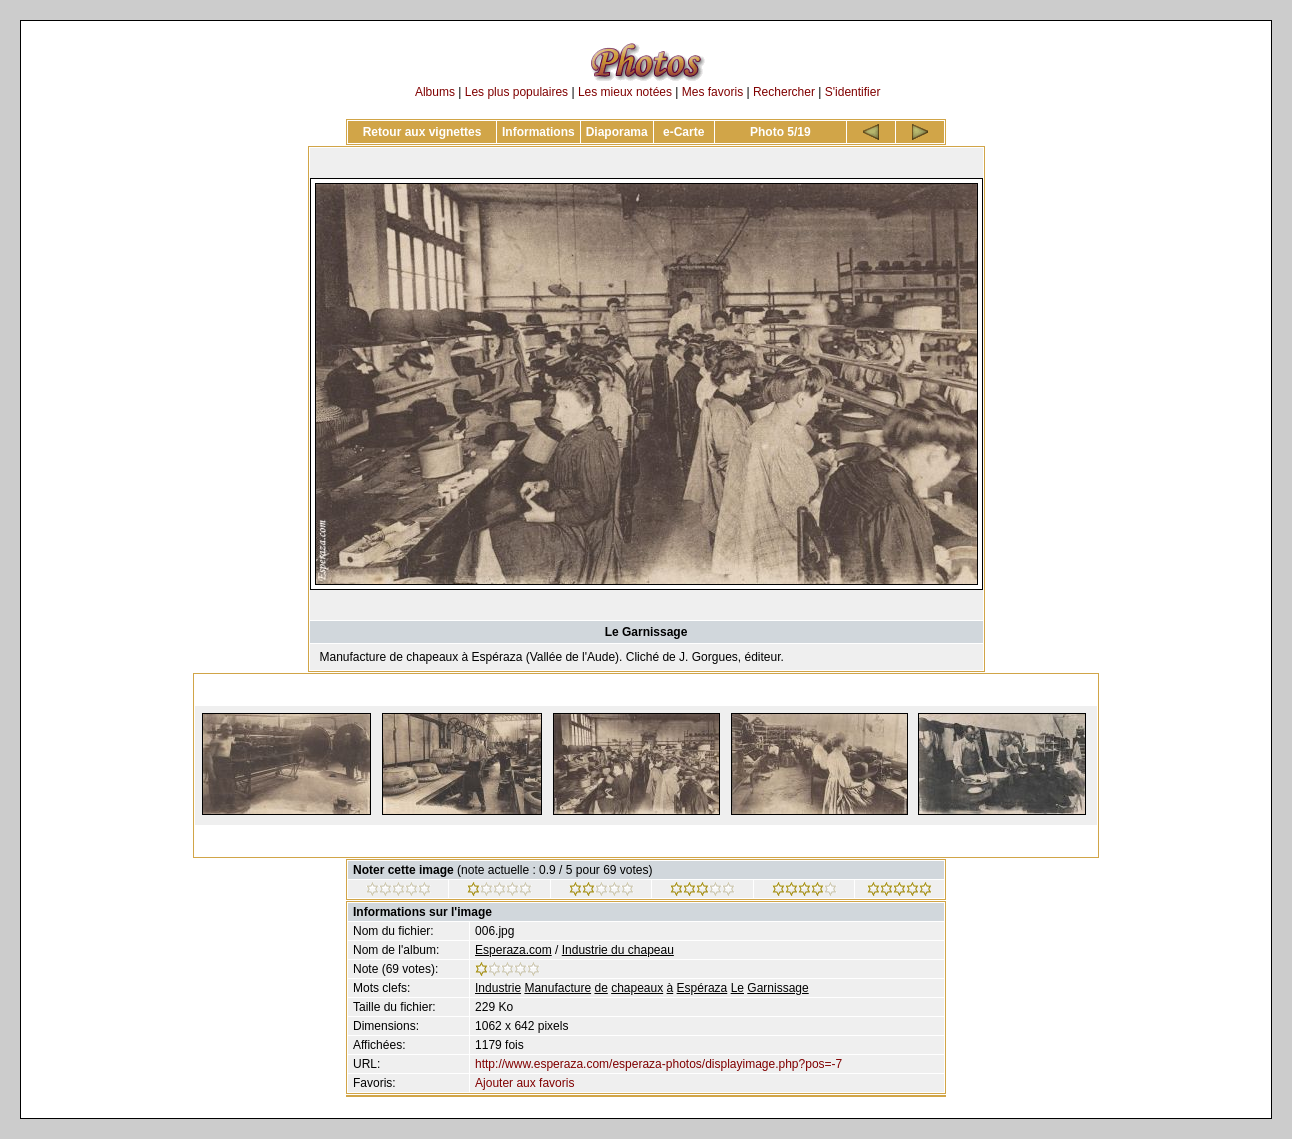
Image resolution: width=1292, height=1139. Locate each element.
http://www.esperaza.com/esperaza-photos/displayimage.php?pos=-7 (658, 1064)
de (600, 988)
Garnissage (777, 988)
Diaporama (617, 132)
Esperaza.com (513, 950)
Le (737, 988)
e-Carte (683, 132)
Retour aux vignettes (422, 132)
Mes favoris (712, 92)
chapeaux (637, 988)
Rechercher (784, 92)
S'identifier (853, 92)
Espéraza (702, 988)
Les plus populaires (516, 92)
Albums (435, 92)
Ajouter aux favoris (524, 1083)
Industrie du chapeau (618, 950)
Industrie (498, 988)
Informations (538, 132)
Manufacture (557, 988)
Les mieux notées (625, 92)
